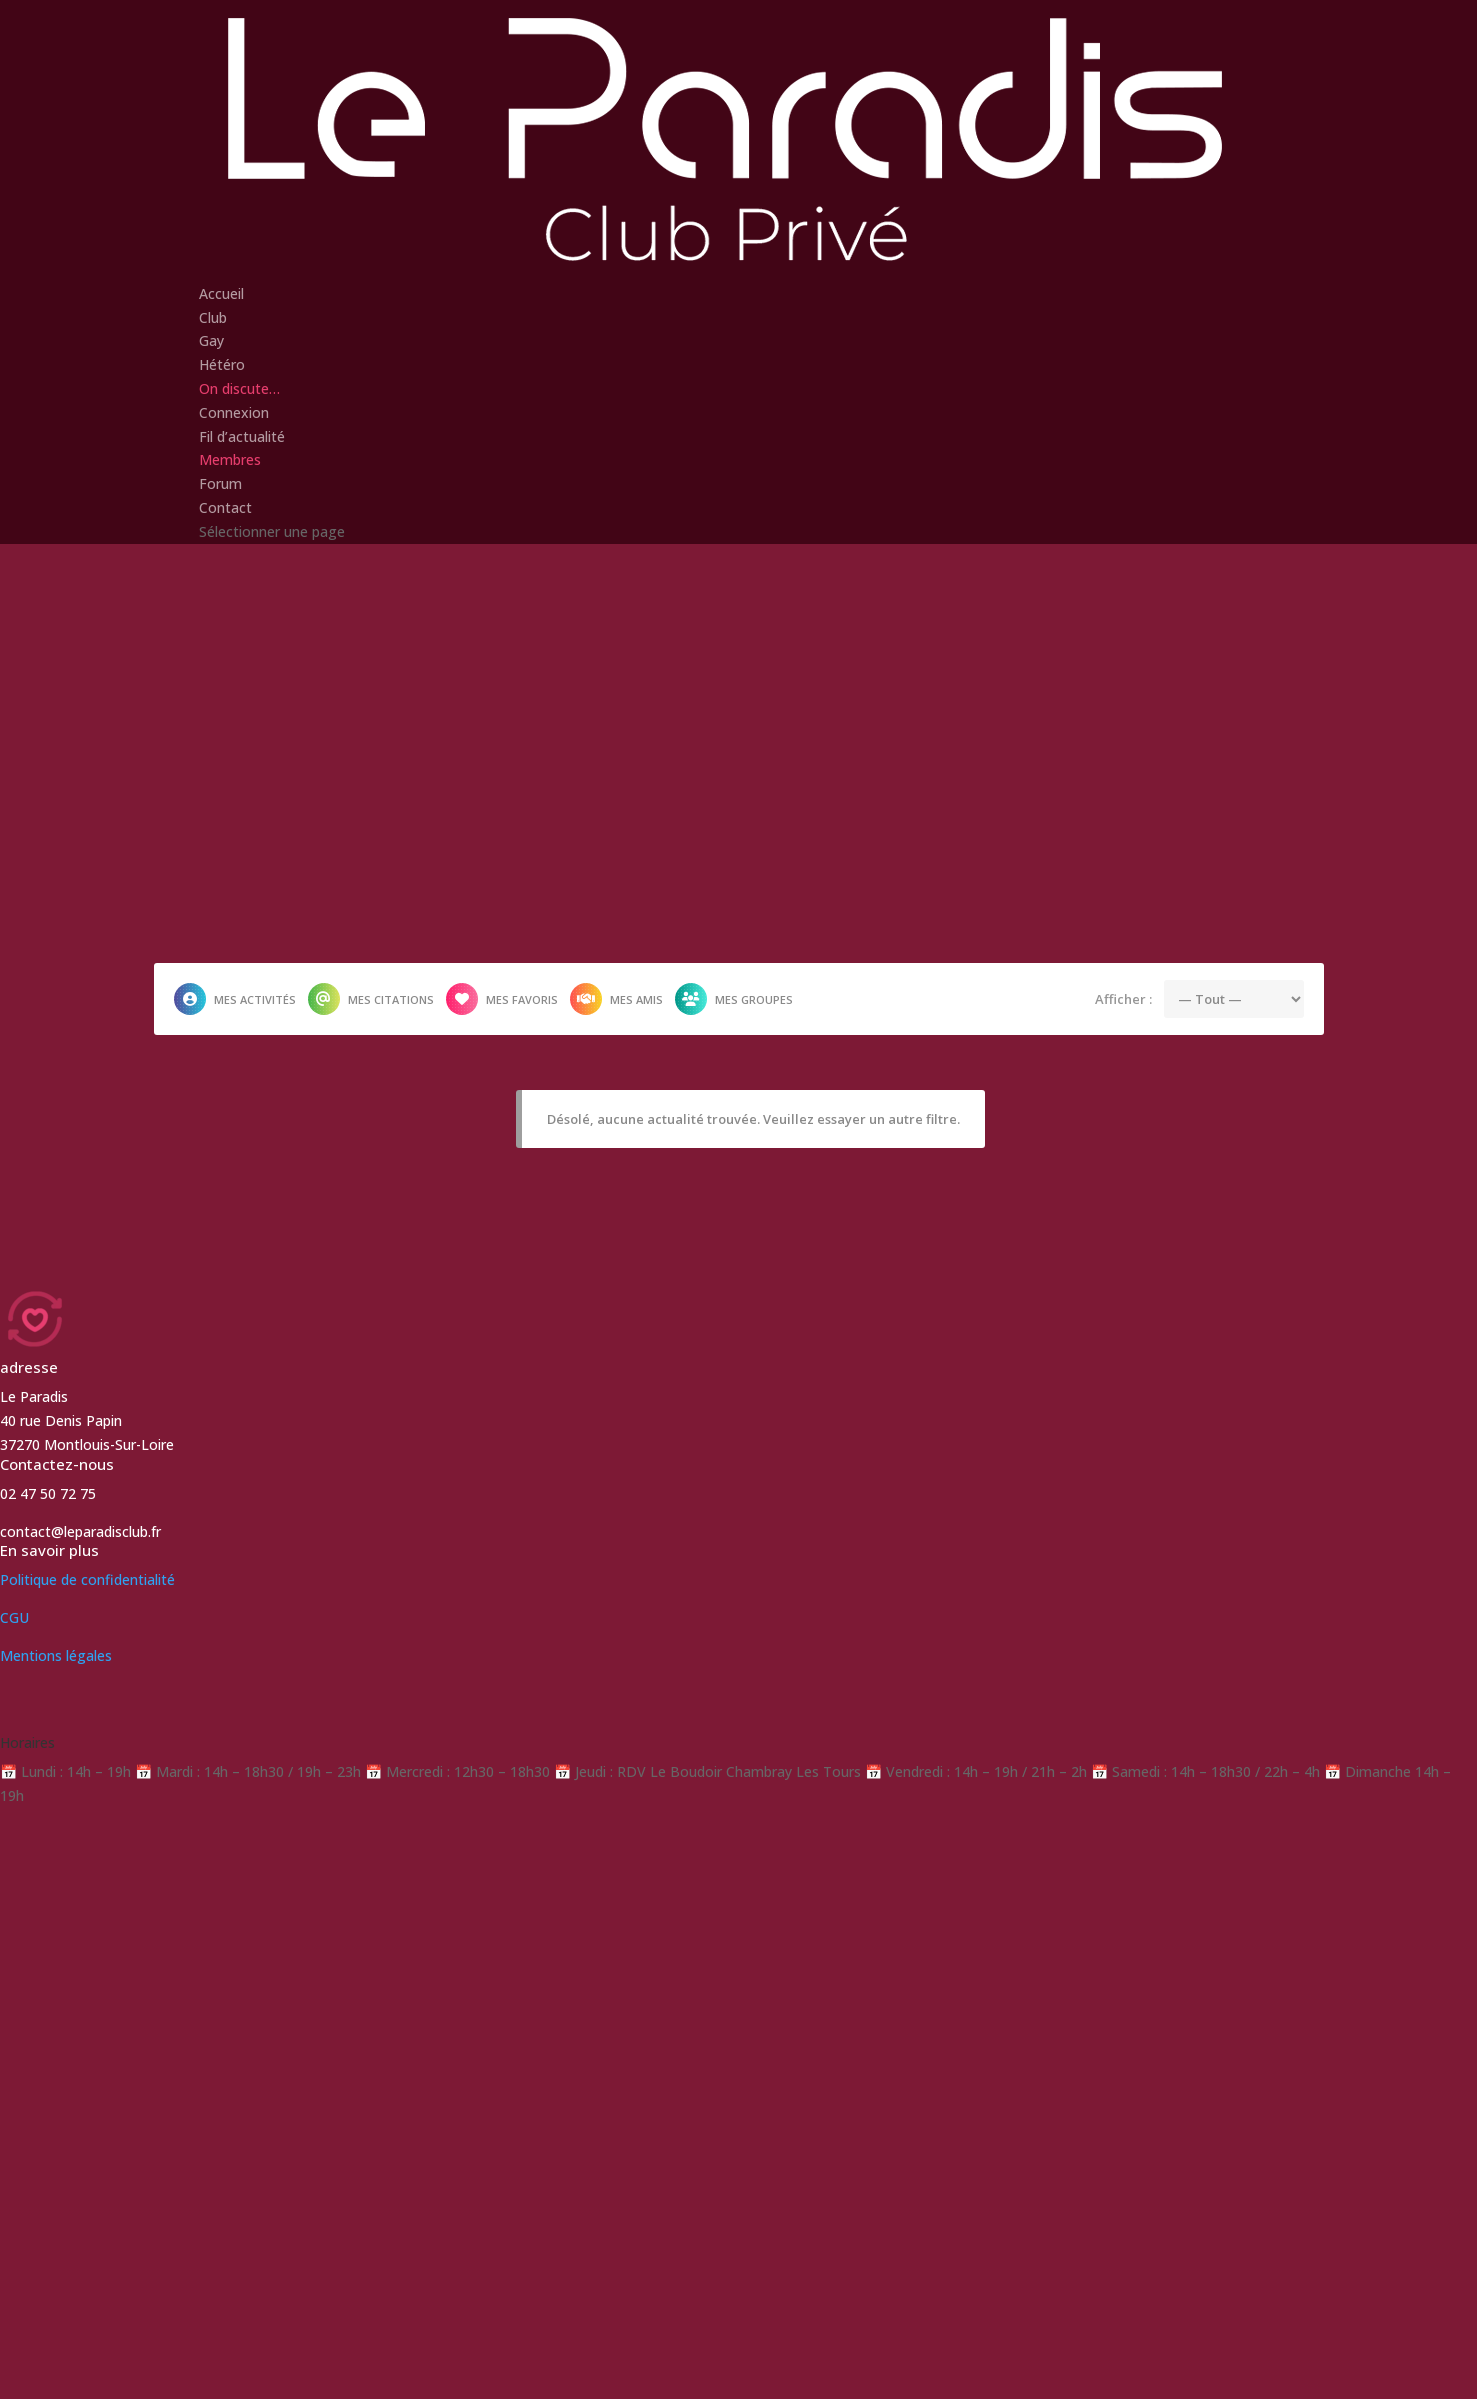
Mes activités (235, 999)
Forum (220, 483)
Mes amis (616, 999)
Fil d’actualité (242, 436)
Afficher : (1123, 998)
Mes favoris (502, 999)
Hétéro (222, 364)
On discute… (239, 388)
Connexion (234, 412)
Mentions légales (56, 1655)
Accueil (221, 293)
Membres (230, 459)
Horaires (27, 1742)
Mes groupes (734, 999)
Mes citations (371, 999)
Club (213, 317)
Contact (225, 507)
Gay (211, 340)
